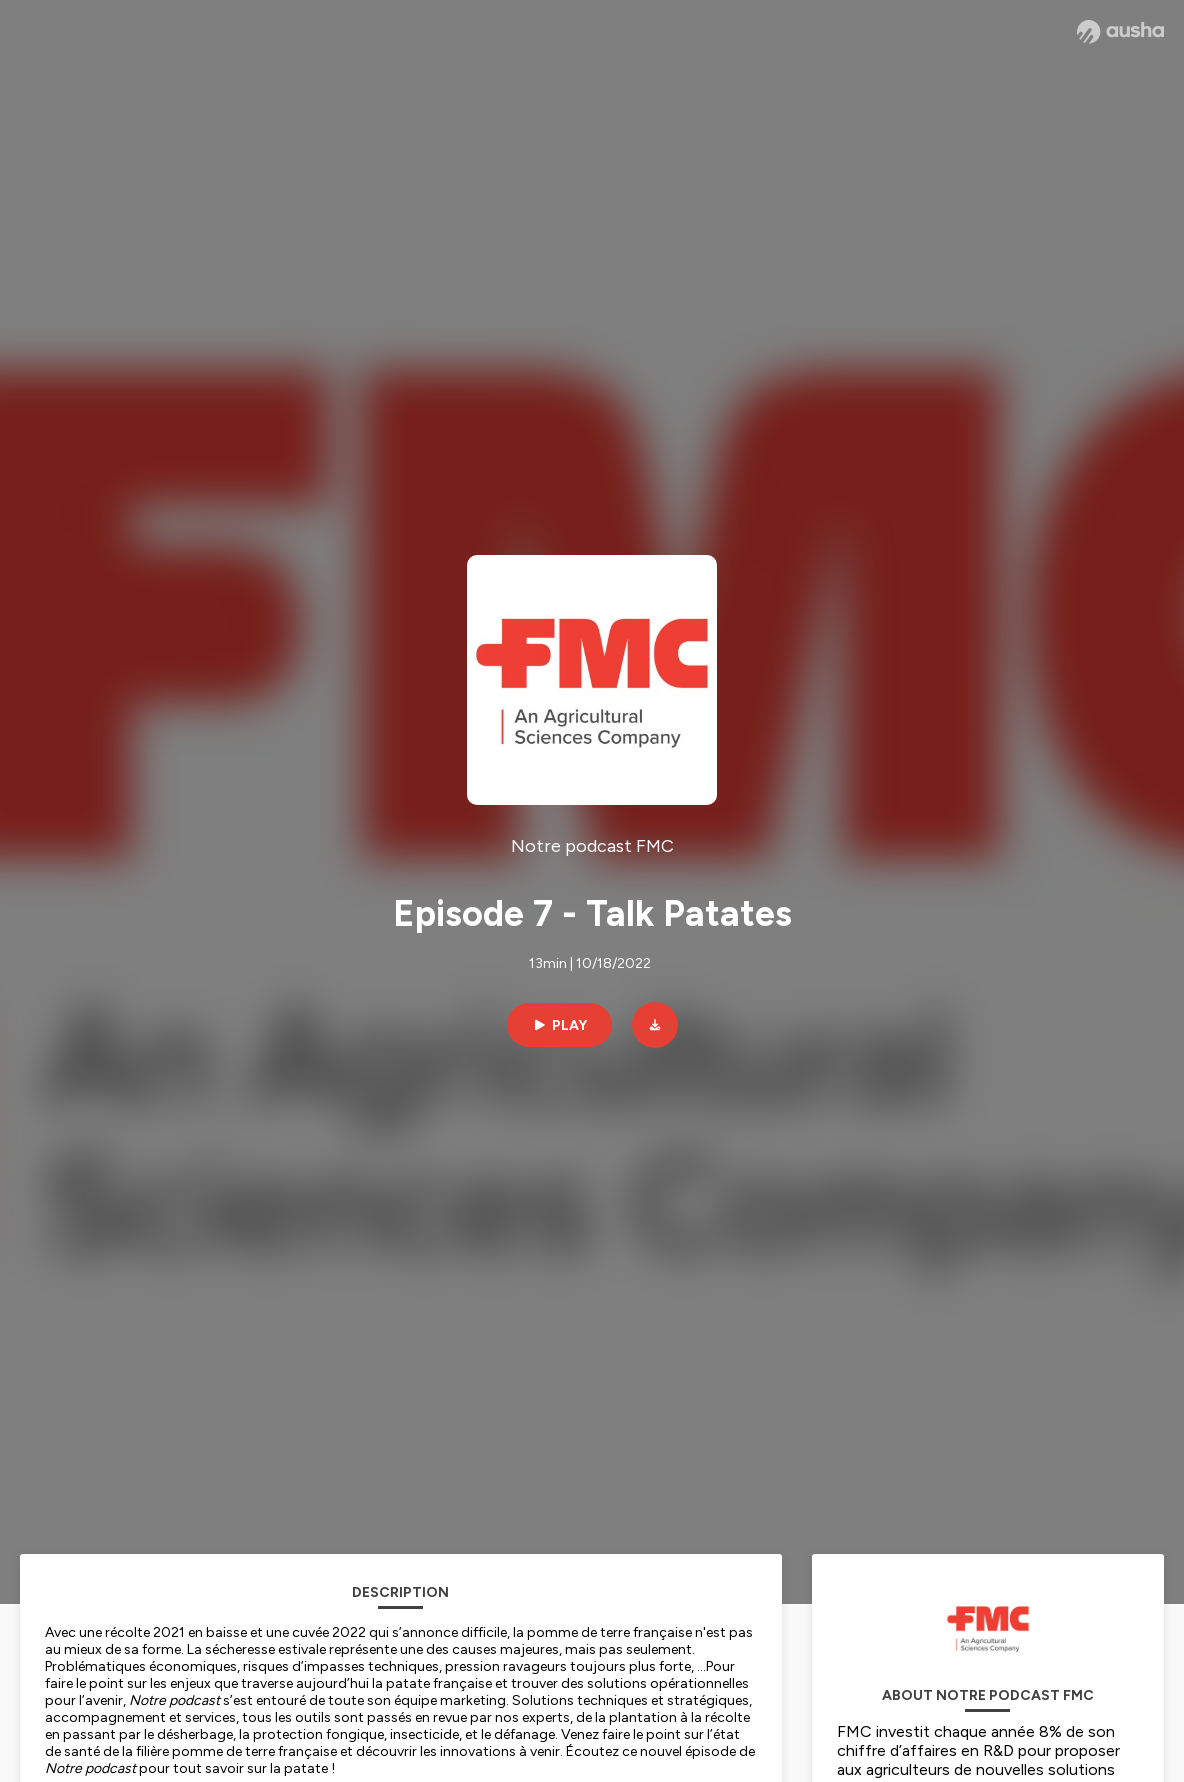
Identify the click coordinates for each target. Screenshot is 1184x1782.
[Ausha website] (1120, 32)
